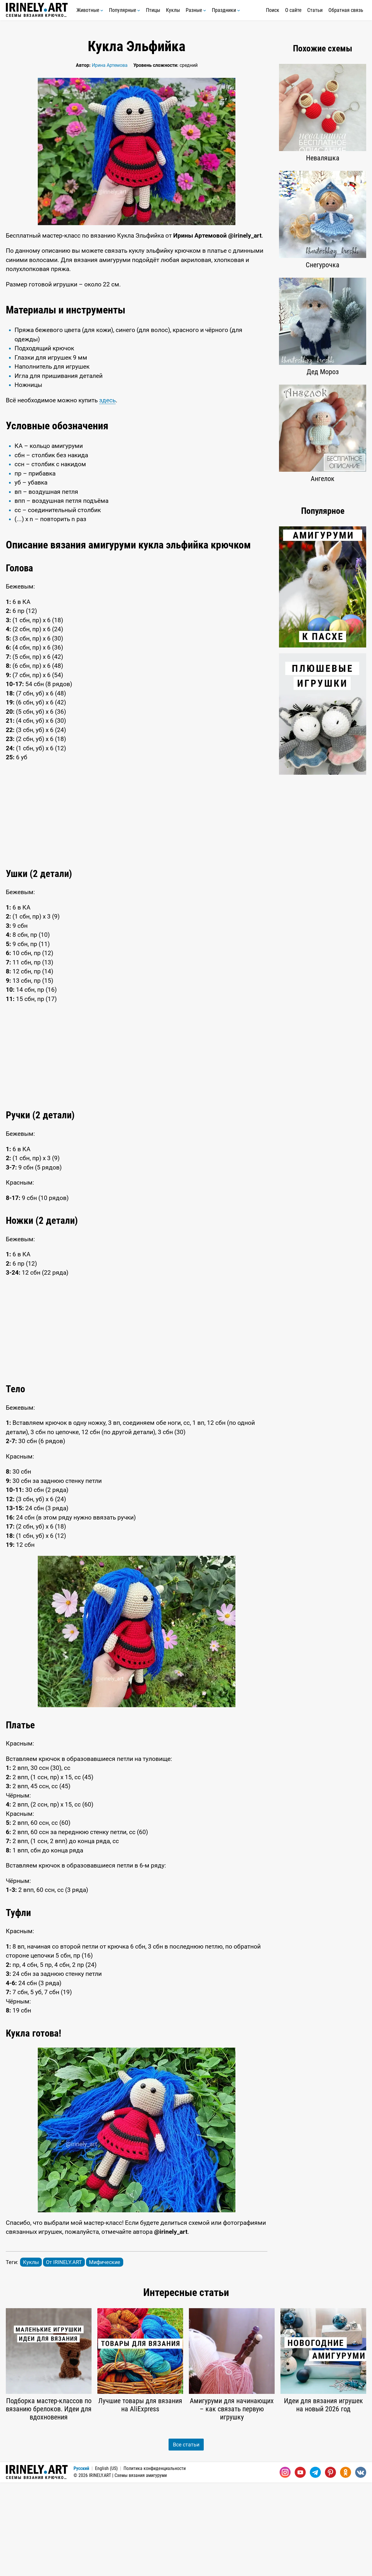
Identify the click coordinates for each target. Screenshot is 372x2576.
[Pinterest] (330, 2565)
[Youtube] (300, 2565)
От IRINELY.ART (64, 2356)
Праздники (226, 10)
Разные (196, 10)
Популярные (124, 10)
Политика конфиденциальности (155, 2562)
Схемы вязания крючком (37, 10)
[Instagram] (285, 2565)
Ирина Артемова (110, 65)
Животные (89, 10)
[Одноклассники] (345, 2565)
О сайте (293, 10)
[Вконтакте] (360, 2565)
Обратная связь (345, 10)
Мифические (104, 2356)
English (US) (106, 2562)
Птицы (153, 10)
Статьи (315, 10)
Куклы (173, 10)
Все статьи (186, 2538)
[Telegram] (315, 2565)
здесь (107, 493)
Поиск (272, 10)
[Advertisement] (136, 342)
